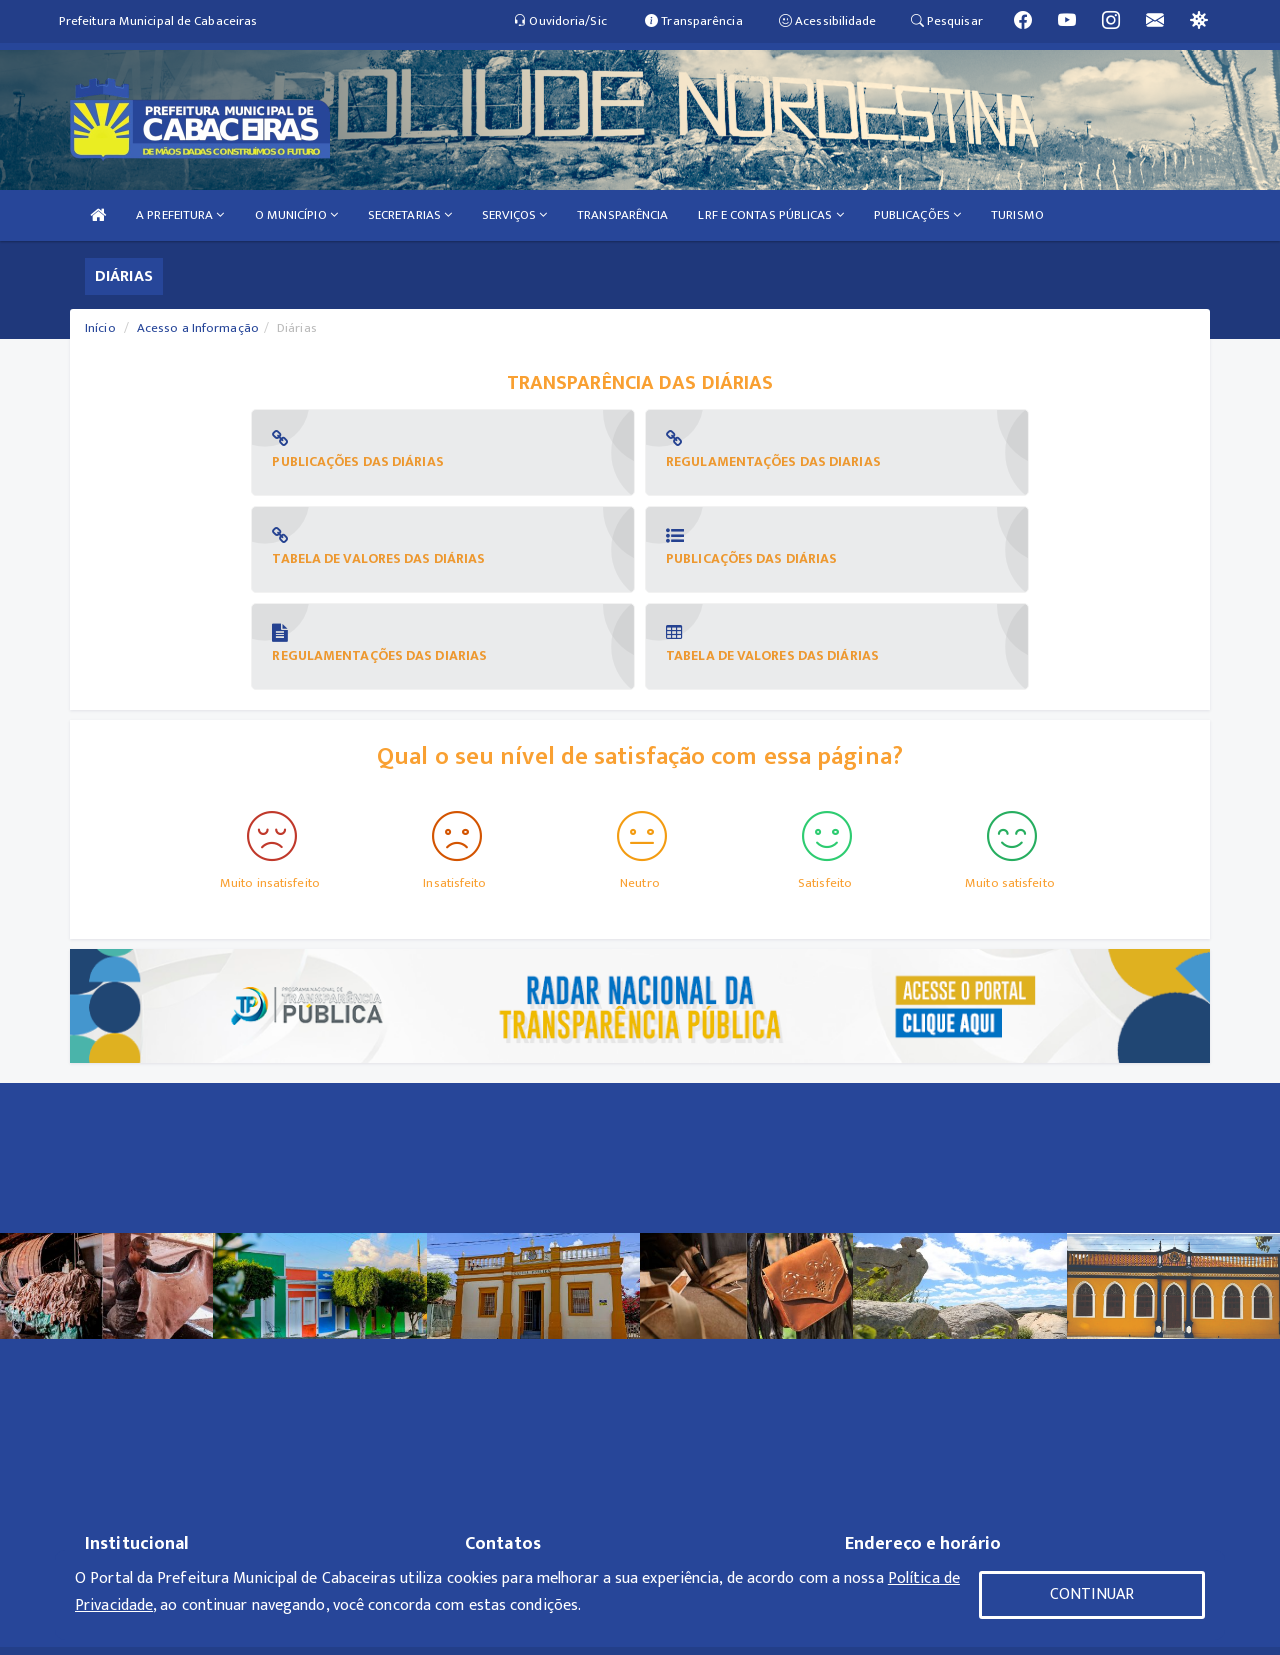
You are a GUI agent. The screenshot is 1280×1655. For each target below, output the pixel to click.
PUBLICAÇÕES (917, 215)
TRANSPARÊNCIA (622, 215)
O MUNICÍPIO (296, 215)
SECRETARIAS (410, 215)
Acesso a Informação (198, 328)
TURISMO (1017, 215)
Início (100, 328)
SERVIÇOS (514, 215)
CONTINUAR (1092, 1594)
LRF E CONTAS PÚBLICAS (770, 215)
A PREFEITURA (180, 215)
